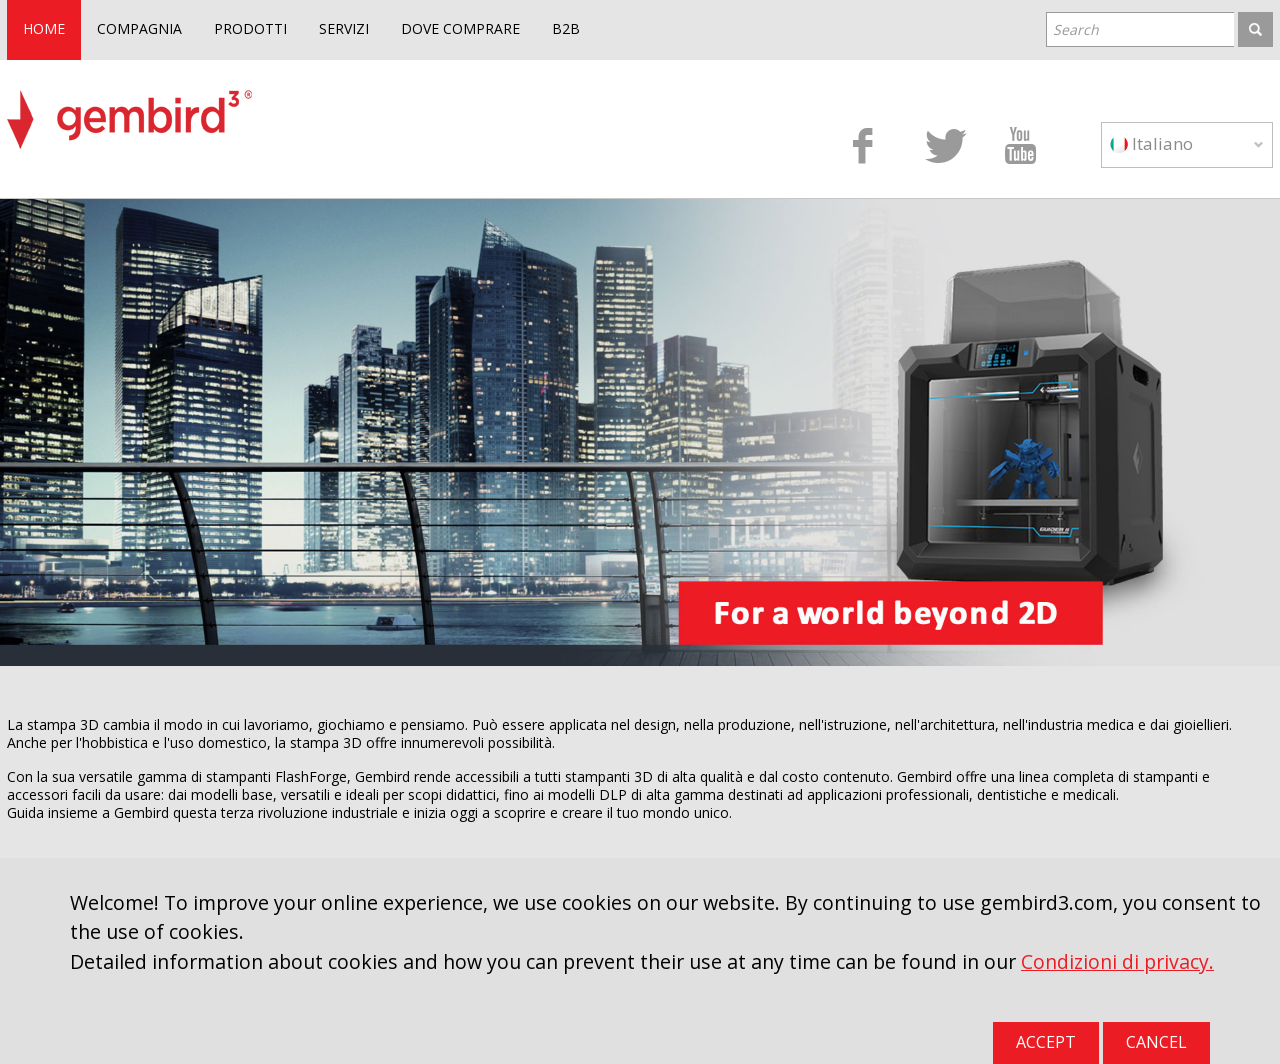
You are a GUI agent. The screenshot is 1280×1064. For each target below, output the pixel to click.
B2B (566, 28)
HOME (44, 28)
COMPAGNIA (139, 28)
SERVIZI (344, 28)
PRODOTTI (250, 28)
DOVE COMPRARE (460, 28)
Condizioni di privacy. (1117, 961)
